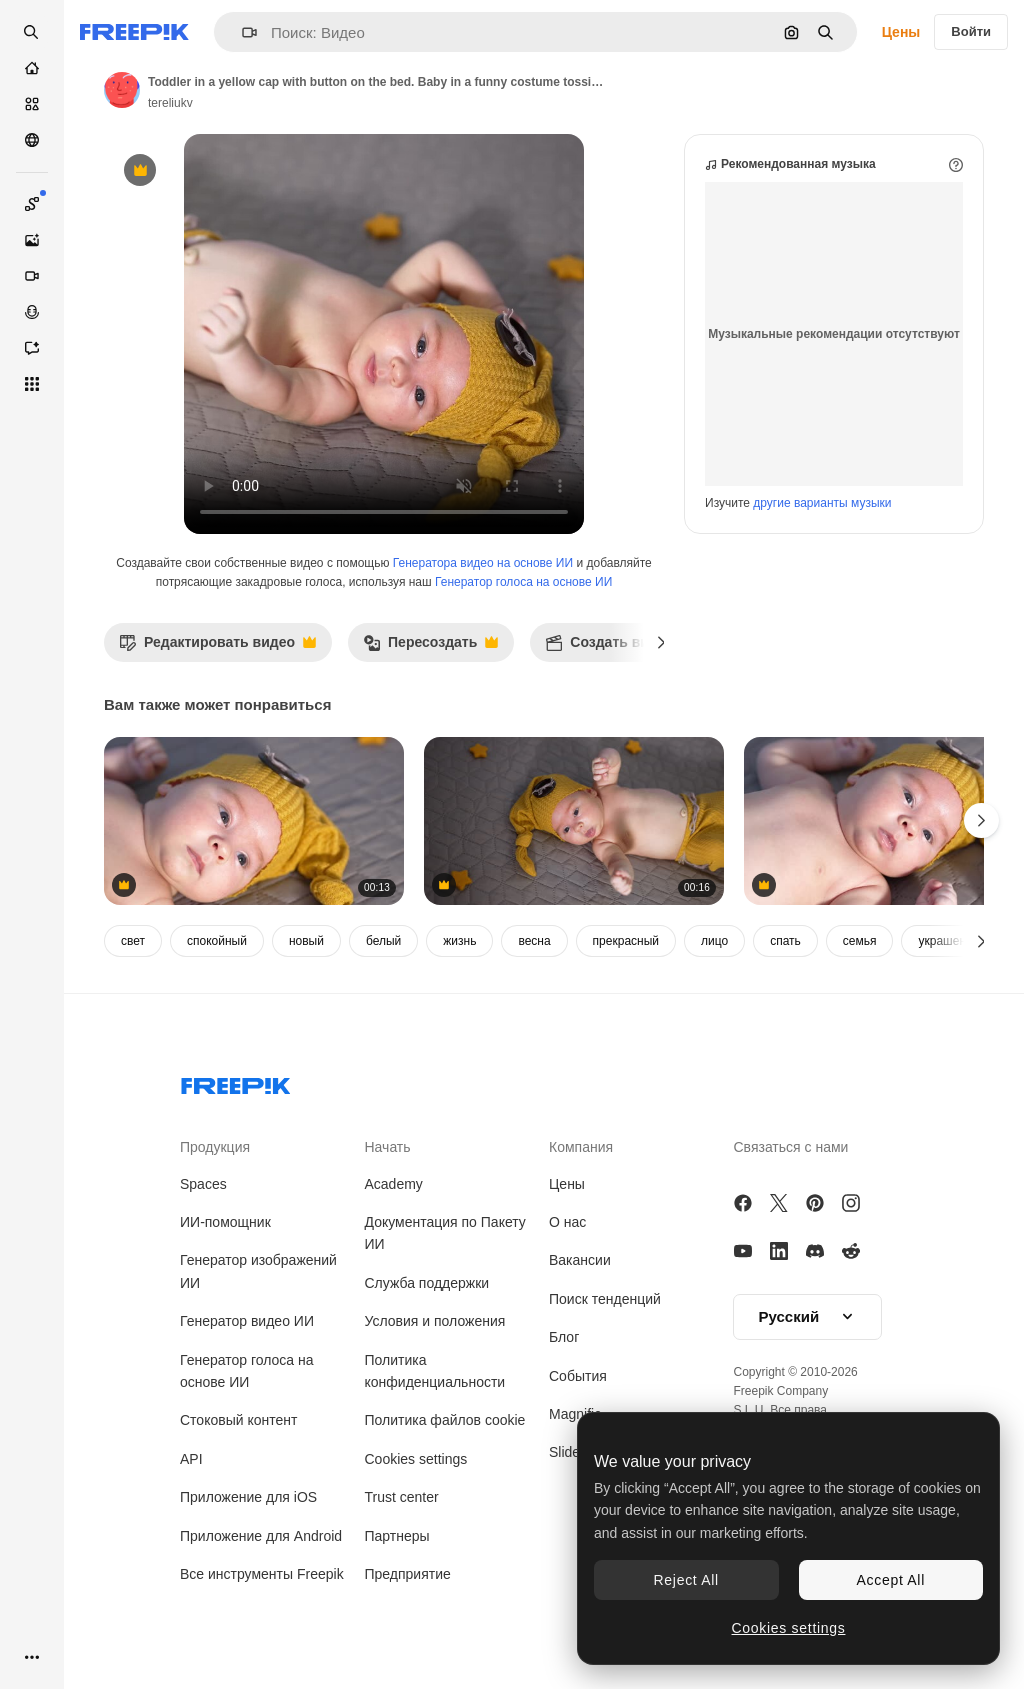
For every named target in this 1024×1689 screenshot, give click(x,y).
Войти (971, 31)
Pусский (808, 1317)
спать (785, 941)
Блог (564, 1337)
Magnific (575, 1414)
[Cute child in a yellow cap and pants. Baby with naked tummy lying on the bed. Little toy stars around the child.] (574, 821)
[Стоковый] (32, 104)
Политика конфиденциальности (435, 1371)
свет (133, 941)
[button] (241, 32)
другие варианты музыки (822, 503)
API (191, 1459)
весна (534, 941)
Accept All (891, 1580)
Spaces (203, 1184)
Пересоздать (430, 647)
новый (306, 941)
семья (860, 941)
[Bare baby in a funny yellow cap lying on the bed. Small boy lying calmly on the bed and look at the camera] (254, 821)
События (578, 1376)
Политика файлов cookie (445, 1420)
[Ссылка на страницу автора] (122, 90)
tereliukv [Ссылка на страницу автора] (170, 103)
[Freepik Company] (236, 1082)
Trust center (402, 1497)
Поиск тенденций (605, 1299)
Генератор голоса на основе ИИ (523, 582)
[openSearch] (32, 32)
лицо (714, 941)
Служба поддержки (427, 1283)
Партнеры (397, 1536)
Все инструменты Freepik (262, 1574)
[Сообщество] (32, 140)
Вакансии (580, 1260)
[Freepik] (134, 32)
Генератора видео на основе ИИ (483, 563)
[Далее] (661, 642)
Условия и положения (435, 1321)
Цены (901, 32)
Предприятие (408, 1574)
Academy (394, 1184)
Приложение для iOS (248, 1497)
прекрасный (626, 941)
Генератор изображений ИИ (258, 1271)
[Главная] (32, 68)
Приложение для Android (261, 1536)
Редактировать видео (217, 647)
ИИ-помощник (225, 1222)
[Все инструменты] (32, 384)
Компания (581, 1147)
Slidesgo (576, 1452)
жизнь (459, 941)
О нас (567, 1222)
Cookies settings (416, 1459)
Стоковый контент (238, 1420)
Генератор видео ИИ (247, 1321)
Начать (388, 1147)
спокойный (217, 941)
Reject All (686, 1580)
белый (383, 941)
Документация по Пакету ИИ (445, 1233)
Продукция (215, 1147)
